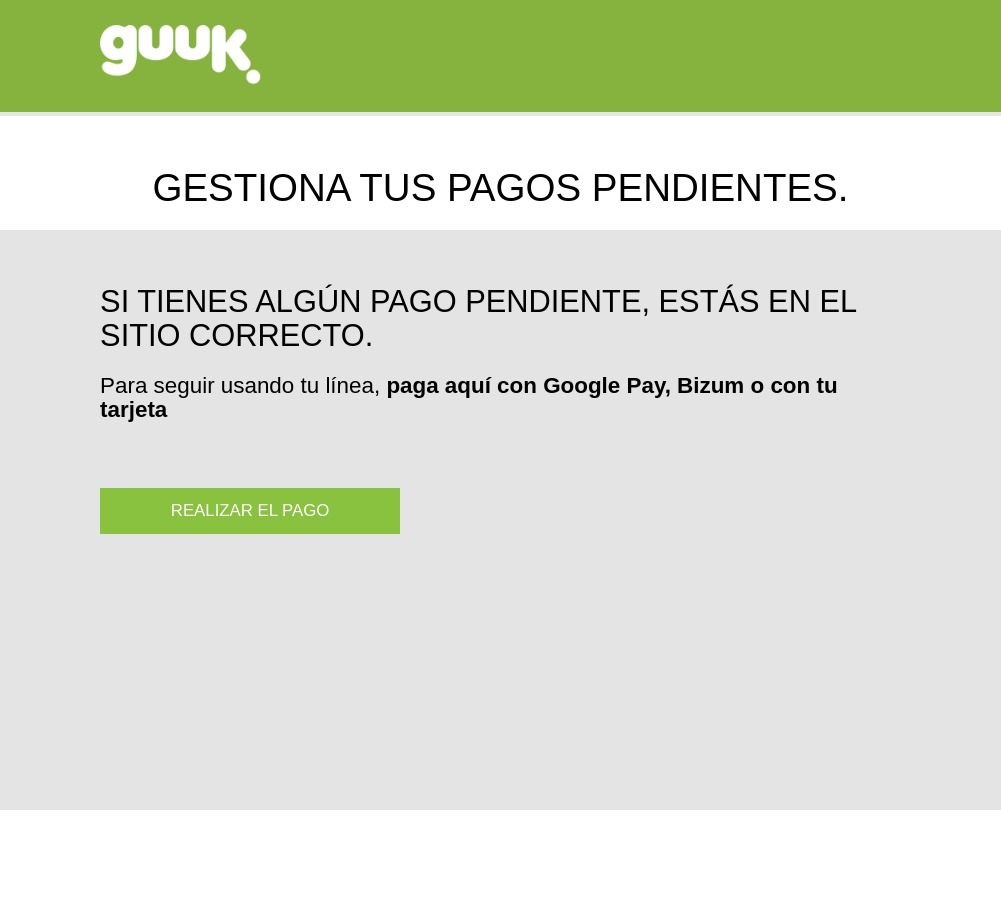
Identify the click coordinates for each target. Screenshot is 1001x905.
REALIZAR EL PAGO (250, 510)
